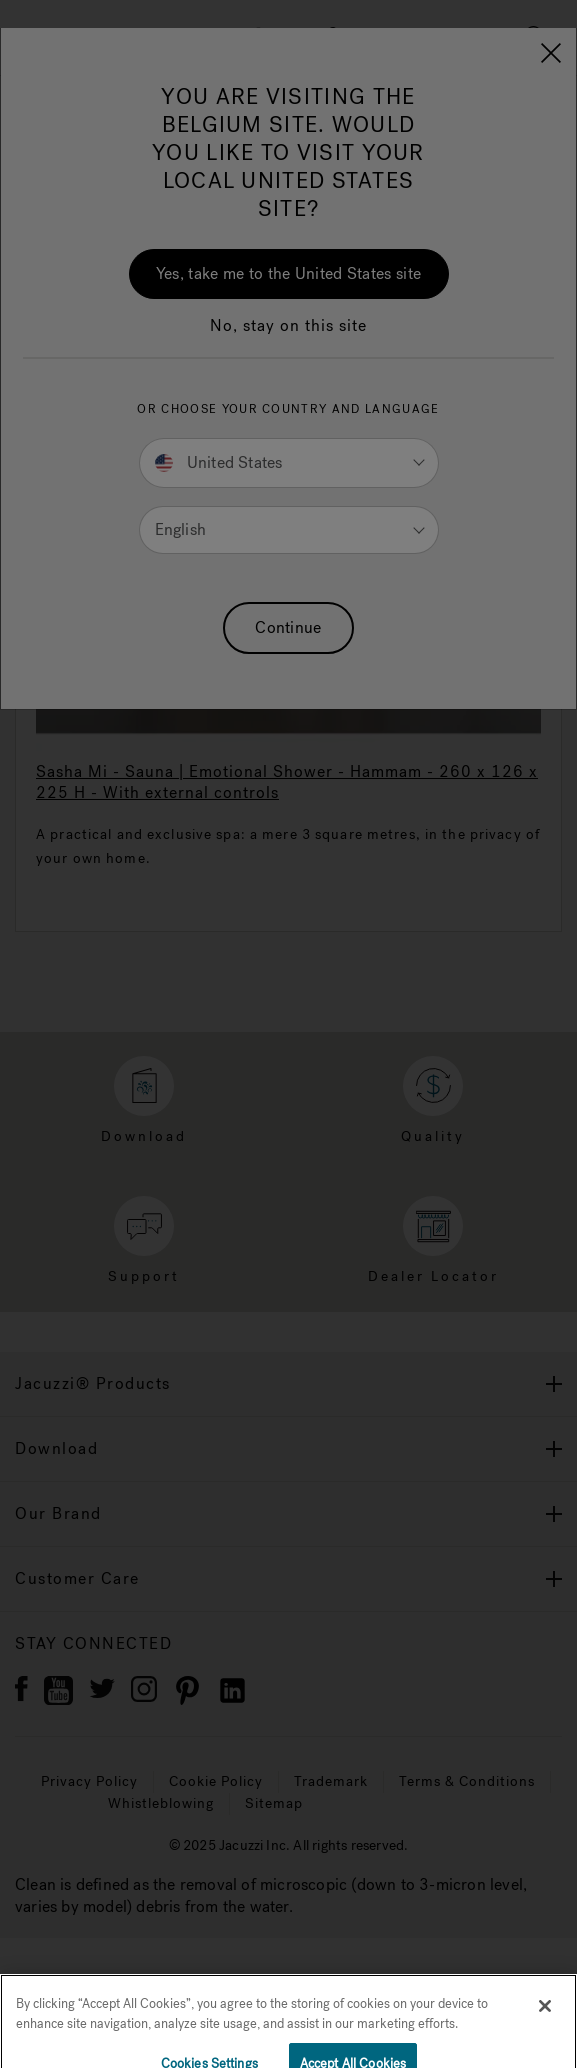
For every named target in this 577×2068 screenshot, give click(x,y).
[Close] (545, 2022)
